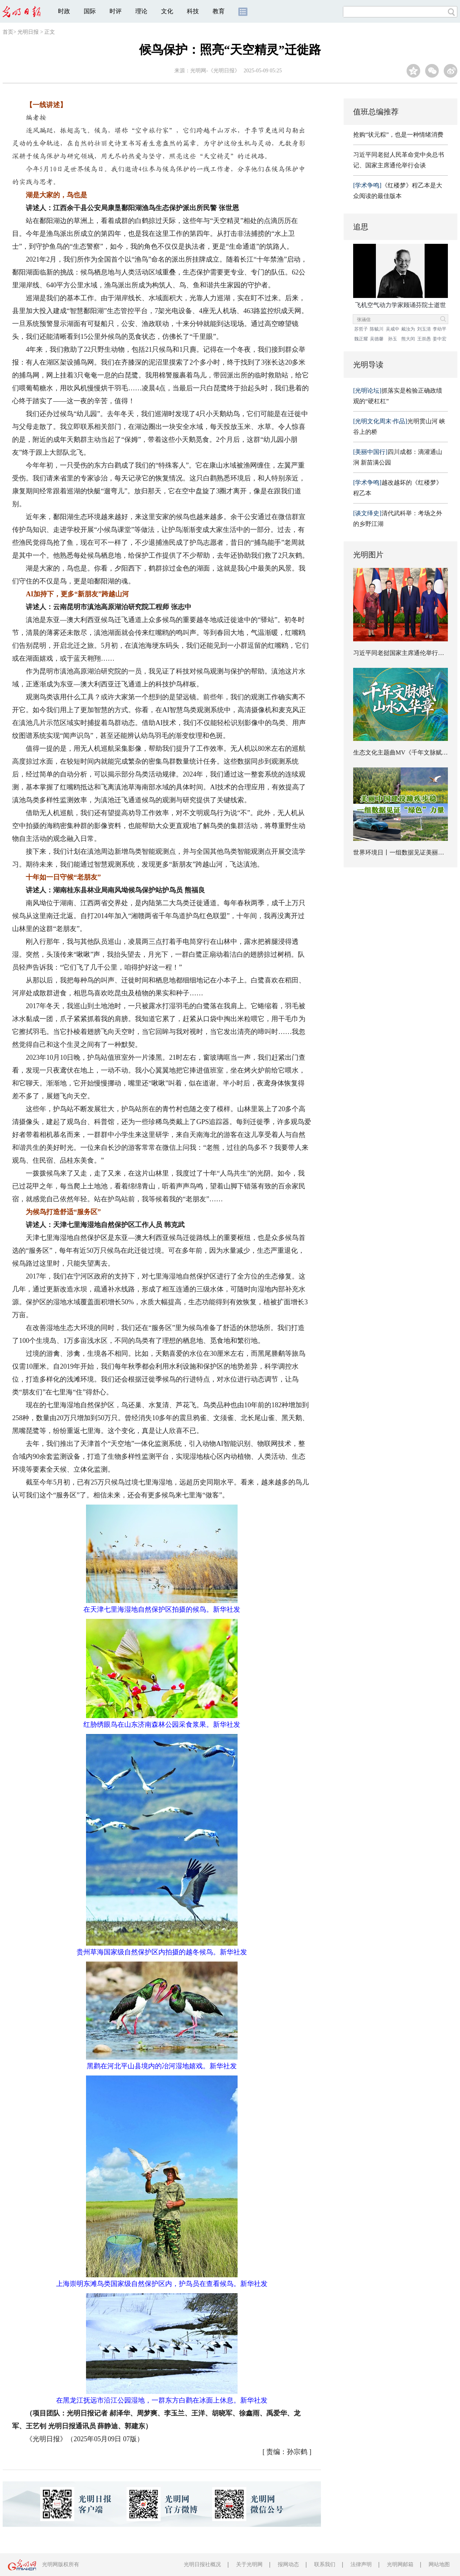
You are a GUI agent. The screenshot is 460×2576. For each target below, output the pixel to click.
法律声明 (361, 2564)
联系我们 (324, 2564)
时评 (116, 11)
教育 (219, 11)
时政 (64, 11)
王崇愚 (424, 338)
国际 (90, 11)
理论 (141, 11)
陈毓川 (376, 329)
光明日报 (28, 32)
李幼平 (439, 329)
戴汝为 (408, 329)
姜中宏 (439, 338)
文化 (167, 11)
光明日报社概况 (202, 2564)
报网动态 (288, 2564)
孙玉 (392, 338)
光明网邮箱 (400, 2564)
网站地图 (439, 2564)
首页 (8, 32)
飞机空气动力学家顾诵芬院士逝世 (400, 305)
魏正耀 (361, 338)
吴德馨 (376, 338)
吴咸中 (392, 329)
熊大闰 (408, 338)
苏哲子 (361, 329)
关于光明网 (249, 2564)
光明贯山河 (395, 421)
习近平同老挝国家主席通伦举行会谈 (401, 653)
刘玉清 (424, 329)
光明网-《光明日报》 (215, 70)
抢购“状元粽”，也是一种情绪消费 (398, 134)
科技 (193, 11)
